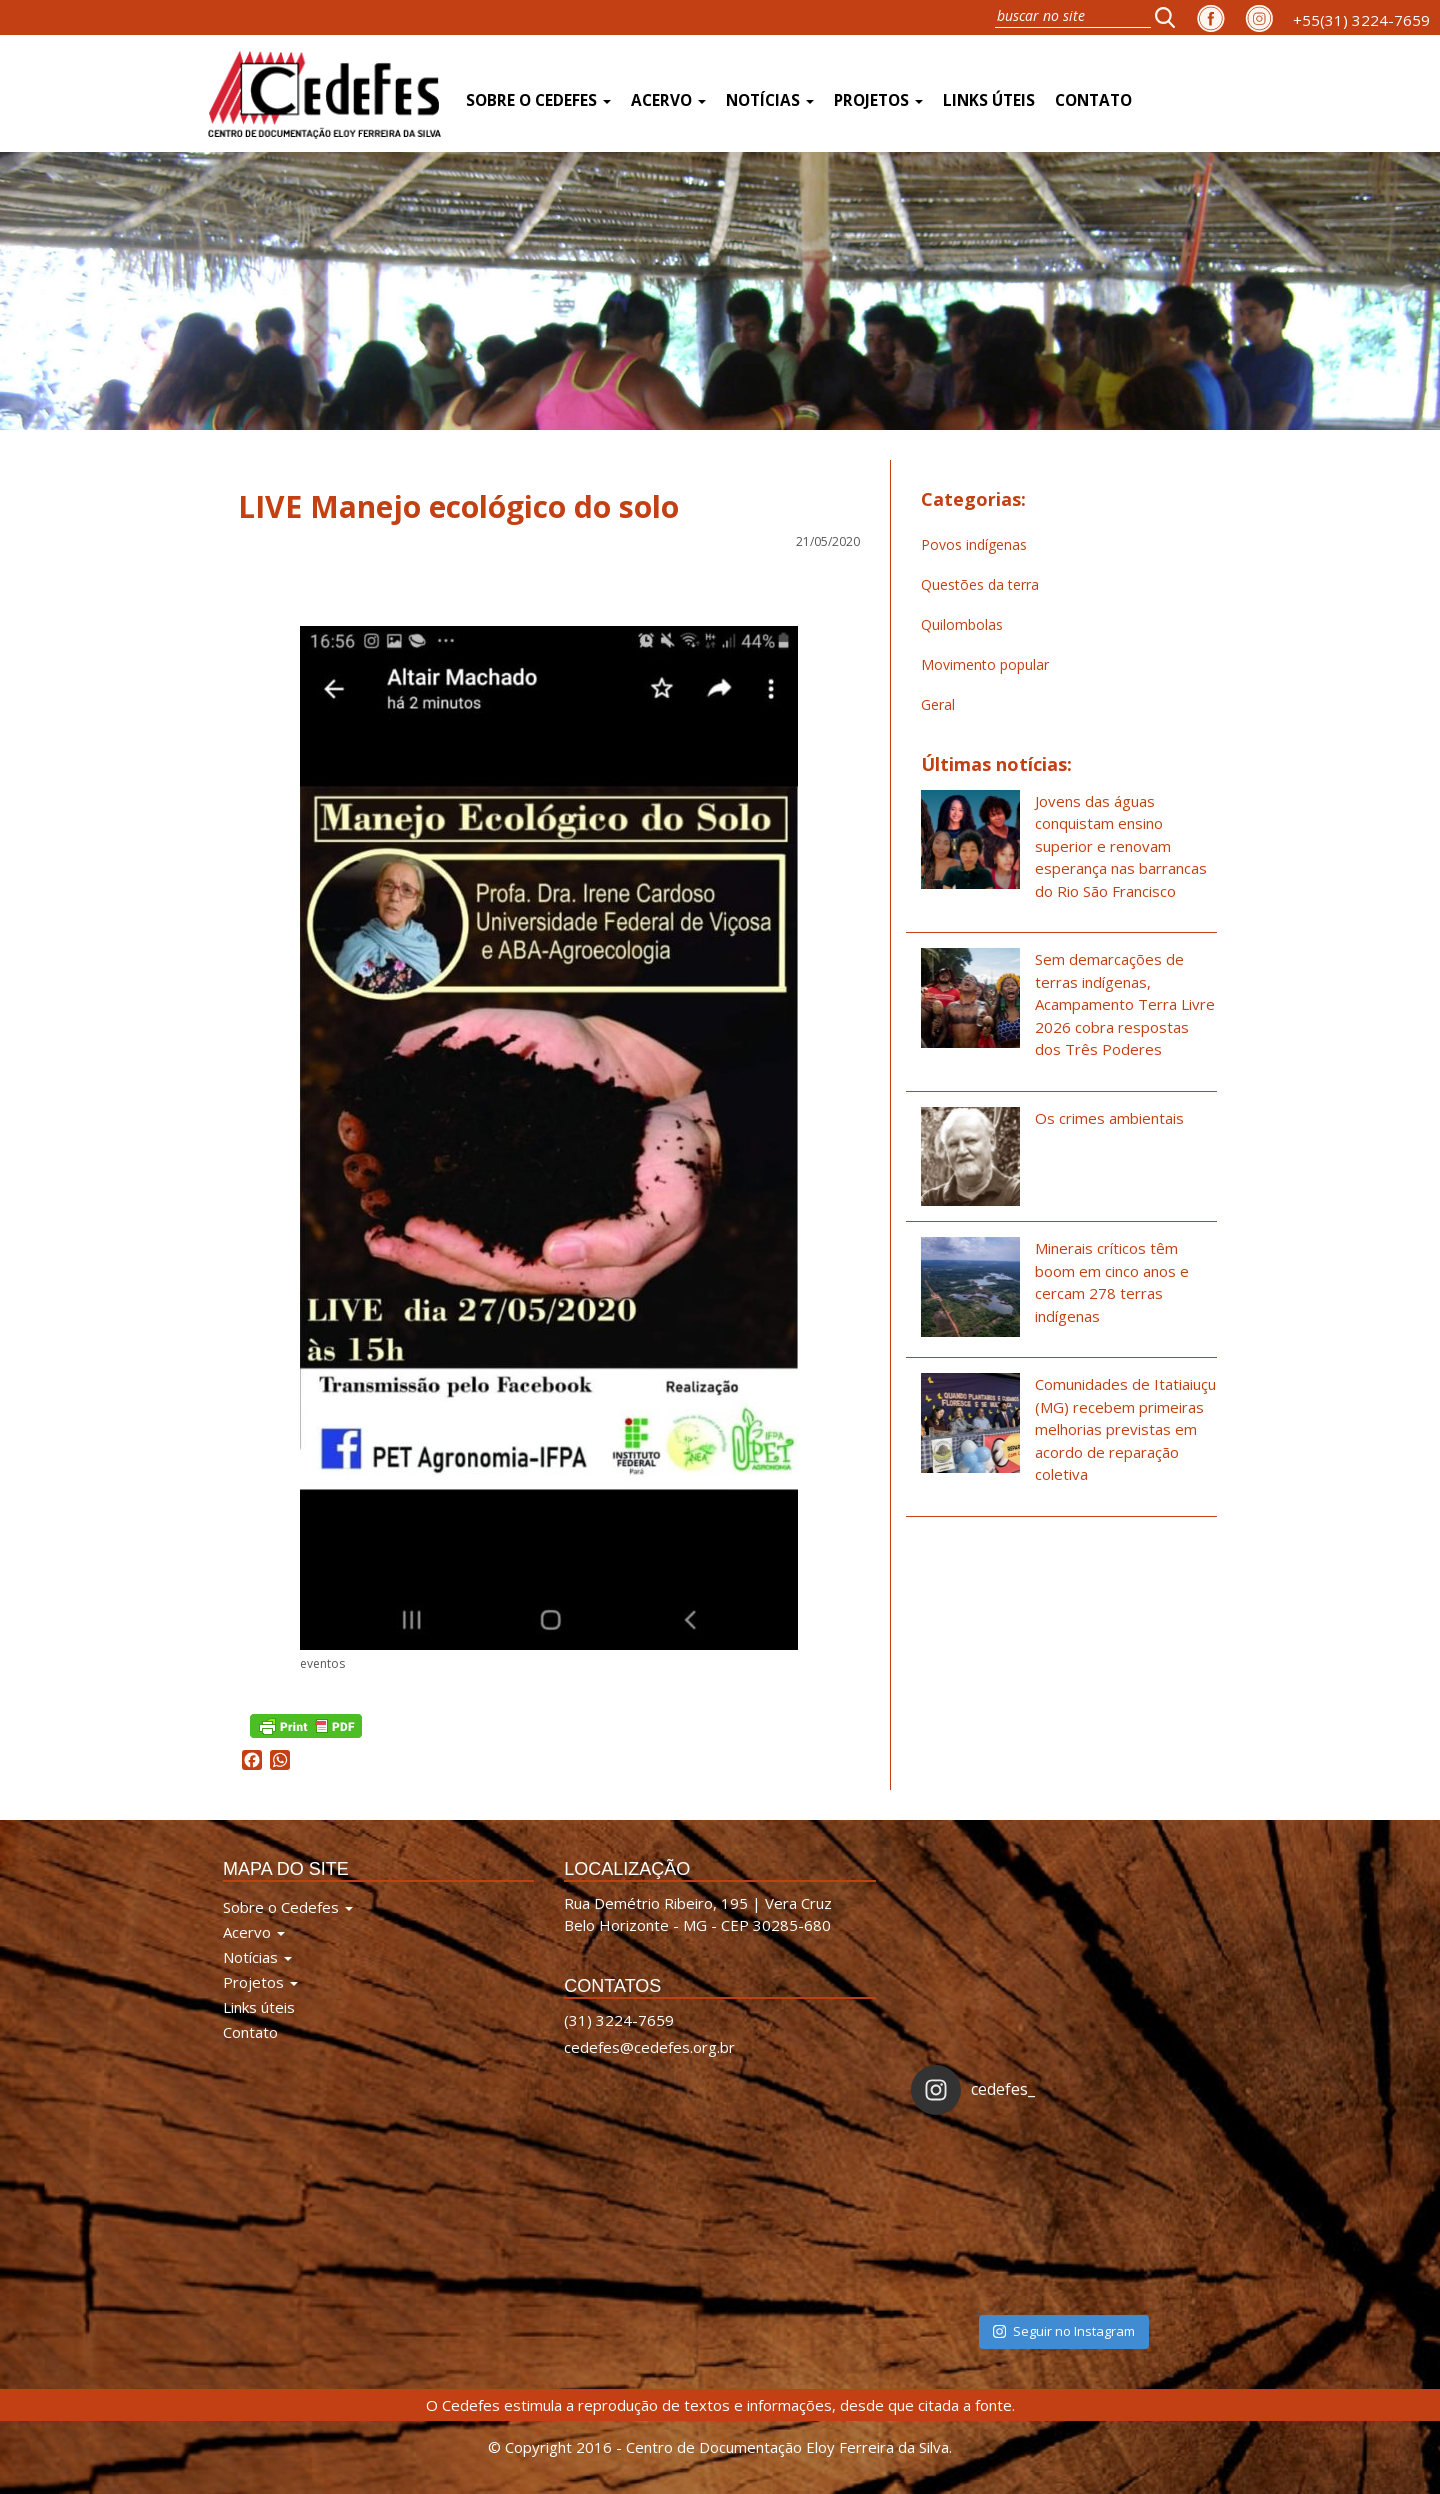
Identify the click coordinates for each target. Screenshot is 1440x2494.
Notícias (770, 100)
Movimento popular (985, 664)
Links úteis (989, 100)
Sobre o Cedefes (538, 100)
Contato (1093, 100)
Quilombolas (962, 624)
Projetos (878, 100)
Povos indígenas (974, 544)
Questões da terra (980, 584)
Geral (938, 704)
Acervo (668, 100)
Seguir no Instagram (1064, 2331)
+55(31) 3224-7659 (1361, 20)
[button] (1171, 17)
